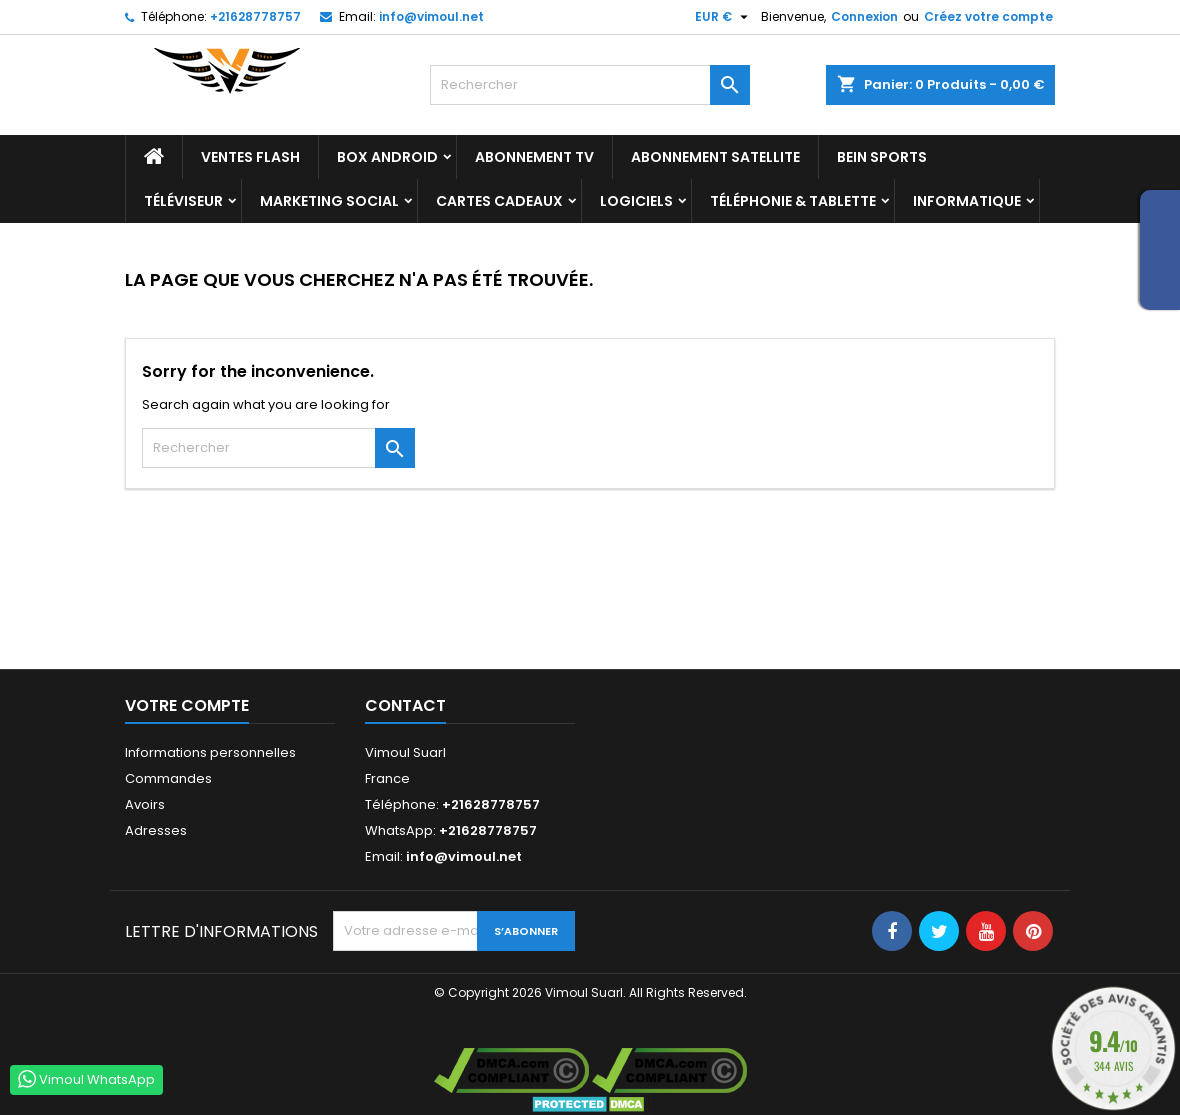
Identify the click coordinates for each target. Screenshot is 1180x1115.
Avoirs (145, 804)
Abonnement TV (534, 157)
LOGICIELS (636, 201)
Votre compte (187, 705)
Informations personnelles (210, 752)
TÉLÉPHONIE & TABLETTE (793, 201)
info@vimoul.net (431, 16)
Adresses (156, 830)
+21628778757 (255, 16)
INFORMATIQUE (967, 201)
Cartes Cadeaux (499, 201)
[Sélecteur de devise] (724, 17)
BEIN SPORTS (882, 157)
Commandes (168, 778)
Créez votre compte (988, 16)
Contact (405, 705)
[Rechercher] (590, 85)
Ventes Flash (250, 157)
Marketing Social (329, 201)
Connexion (864, 16)
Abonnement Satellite (715, 157)
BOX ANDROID (387, 157)
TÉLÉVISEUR (183, 201)
